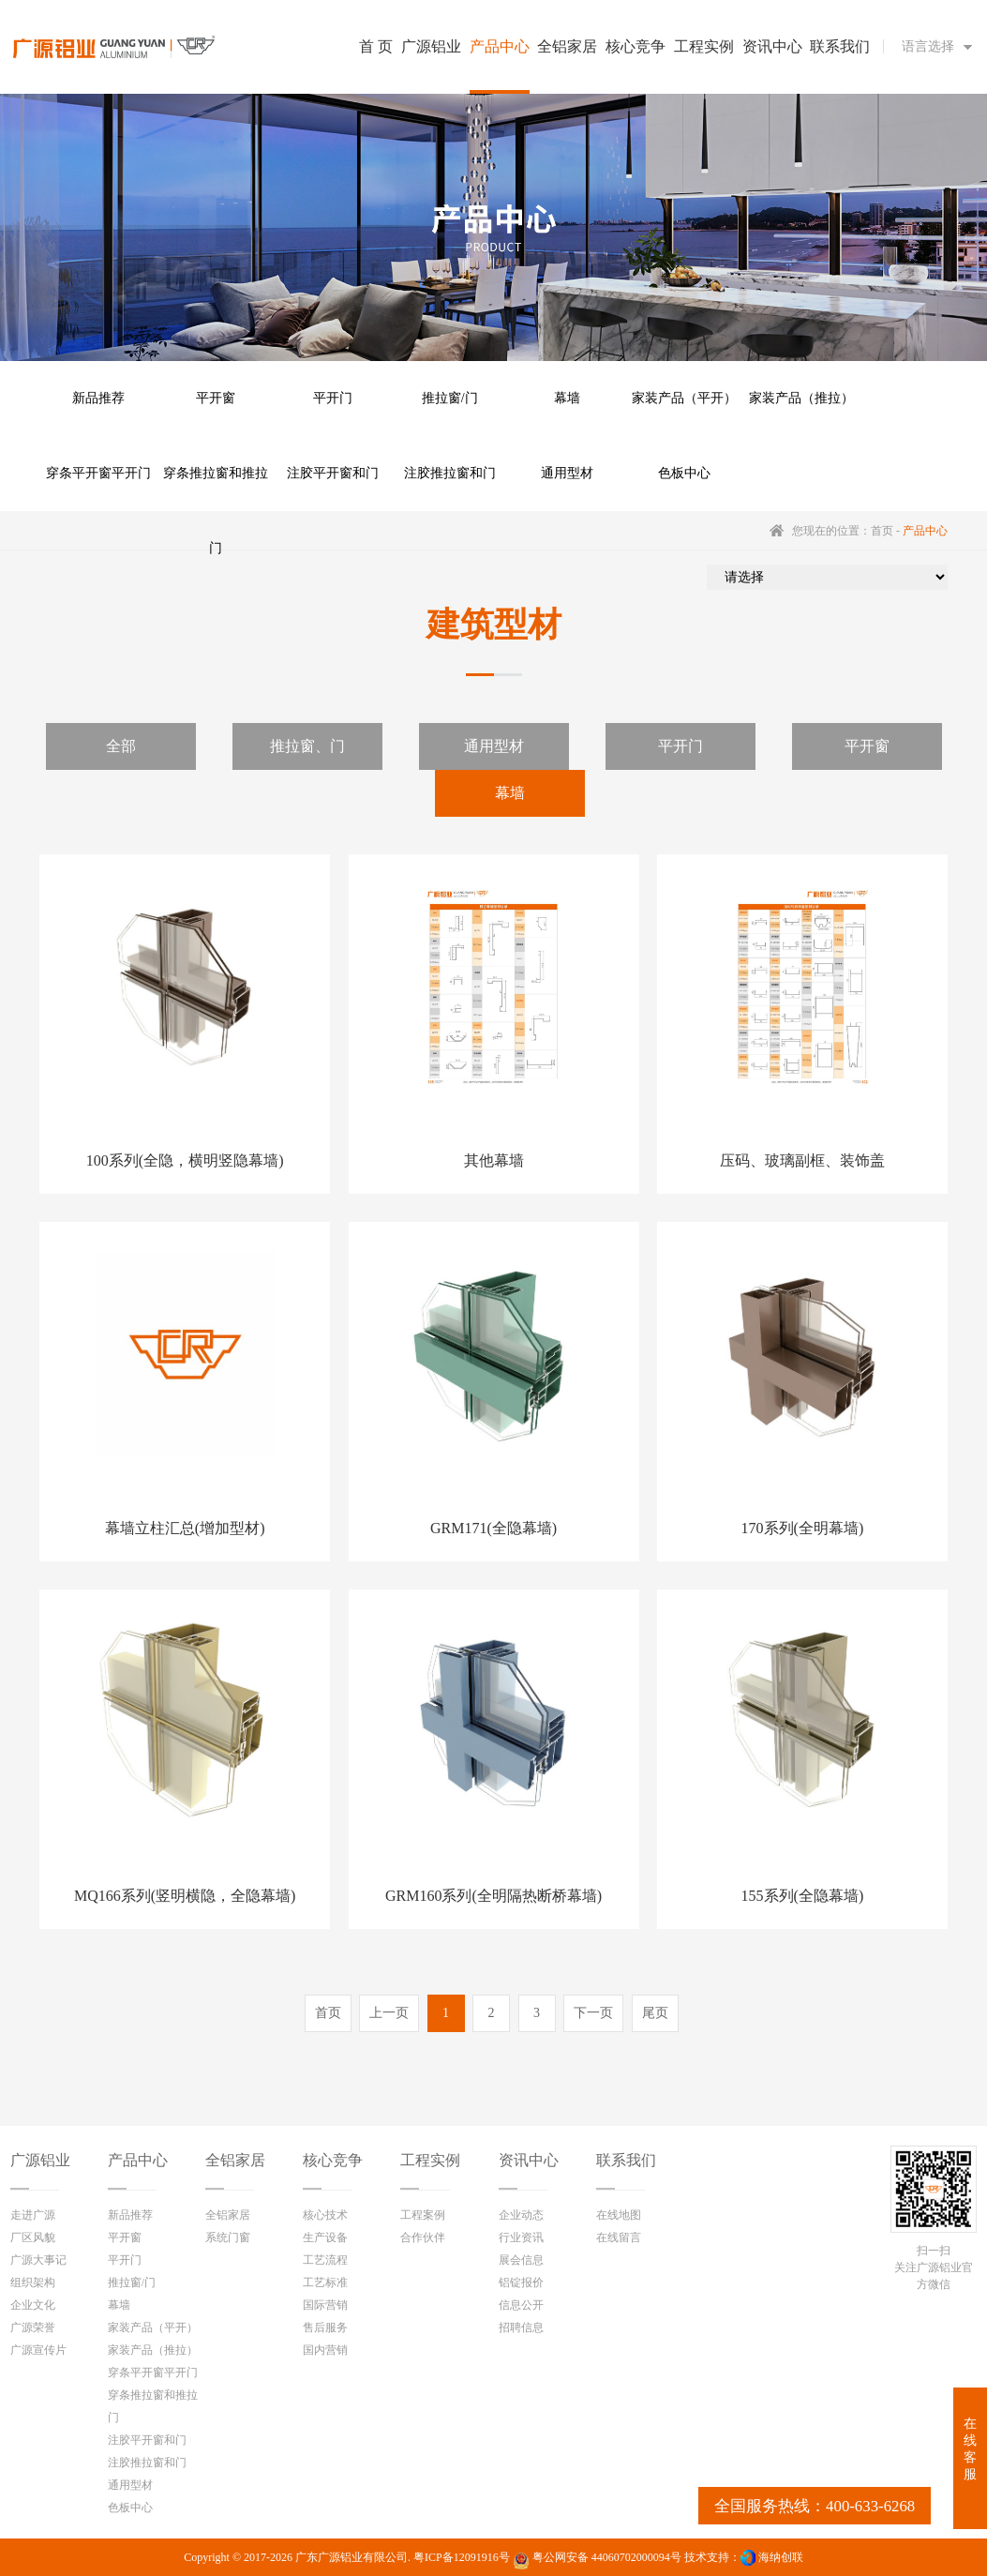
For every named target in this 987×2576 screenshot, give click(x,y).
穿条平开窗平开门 (98, 473)
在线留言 (618, 2237)
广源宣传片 (38, 2350)
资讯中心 (529, 2160)
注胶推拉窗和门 (450, 473)
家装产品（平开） (684, 398)
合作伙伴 (422, 2237)
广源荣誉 (32, 2327)
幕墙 (567, 398)
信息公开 (521, 2305)
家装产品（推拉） (801, 398)
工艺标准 (325, 2282)
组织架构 (32, 2282)
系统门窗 (227, 2237)
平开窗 (215, 398)
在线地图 (618, 2215)
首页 (882, 530)
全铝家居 (235, 2160)
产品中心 (138, 2160)
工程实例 (430, 2160)
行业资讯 (521, 2237)
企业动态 (521, 2215)
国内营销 (325, 2350)
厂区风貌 (32, 2237)
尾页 (655, 2013)
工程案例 (422, 2215)
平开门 (332, 398)
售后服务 (325, 2327)
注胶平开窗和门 (333, 473)
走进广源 (32, 2215)
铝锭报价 (521, 2282)
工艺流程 (325, 2260)
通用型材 (567, 473)
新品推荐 (98, 398)
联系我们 (626, 2160)
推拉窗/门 (450, 398)
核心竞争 (333, 2160)
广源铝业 (40, 2160)
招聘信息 (521, 2327)
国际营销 (325, 2305)
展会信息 (521, 2260)
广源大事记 (38, 2260)
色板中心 (684, 473)
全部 (121, 746)
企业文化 (32, 2305)
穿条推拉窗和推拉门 (215, 488)
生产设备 (325, 2237)
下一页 (593, 2013)
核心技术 (325, 2215)
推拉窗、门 (307, 746)
